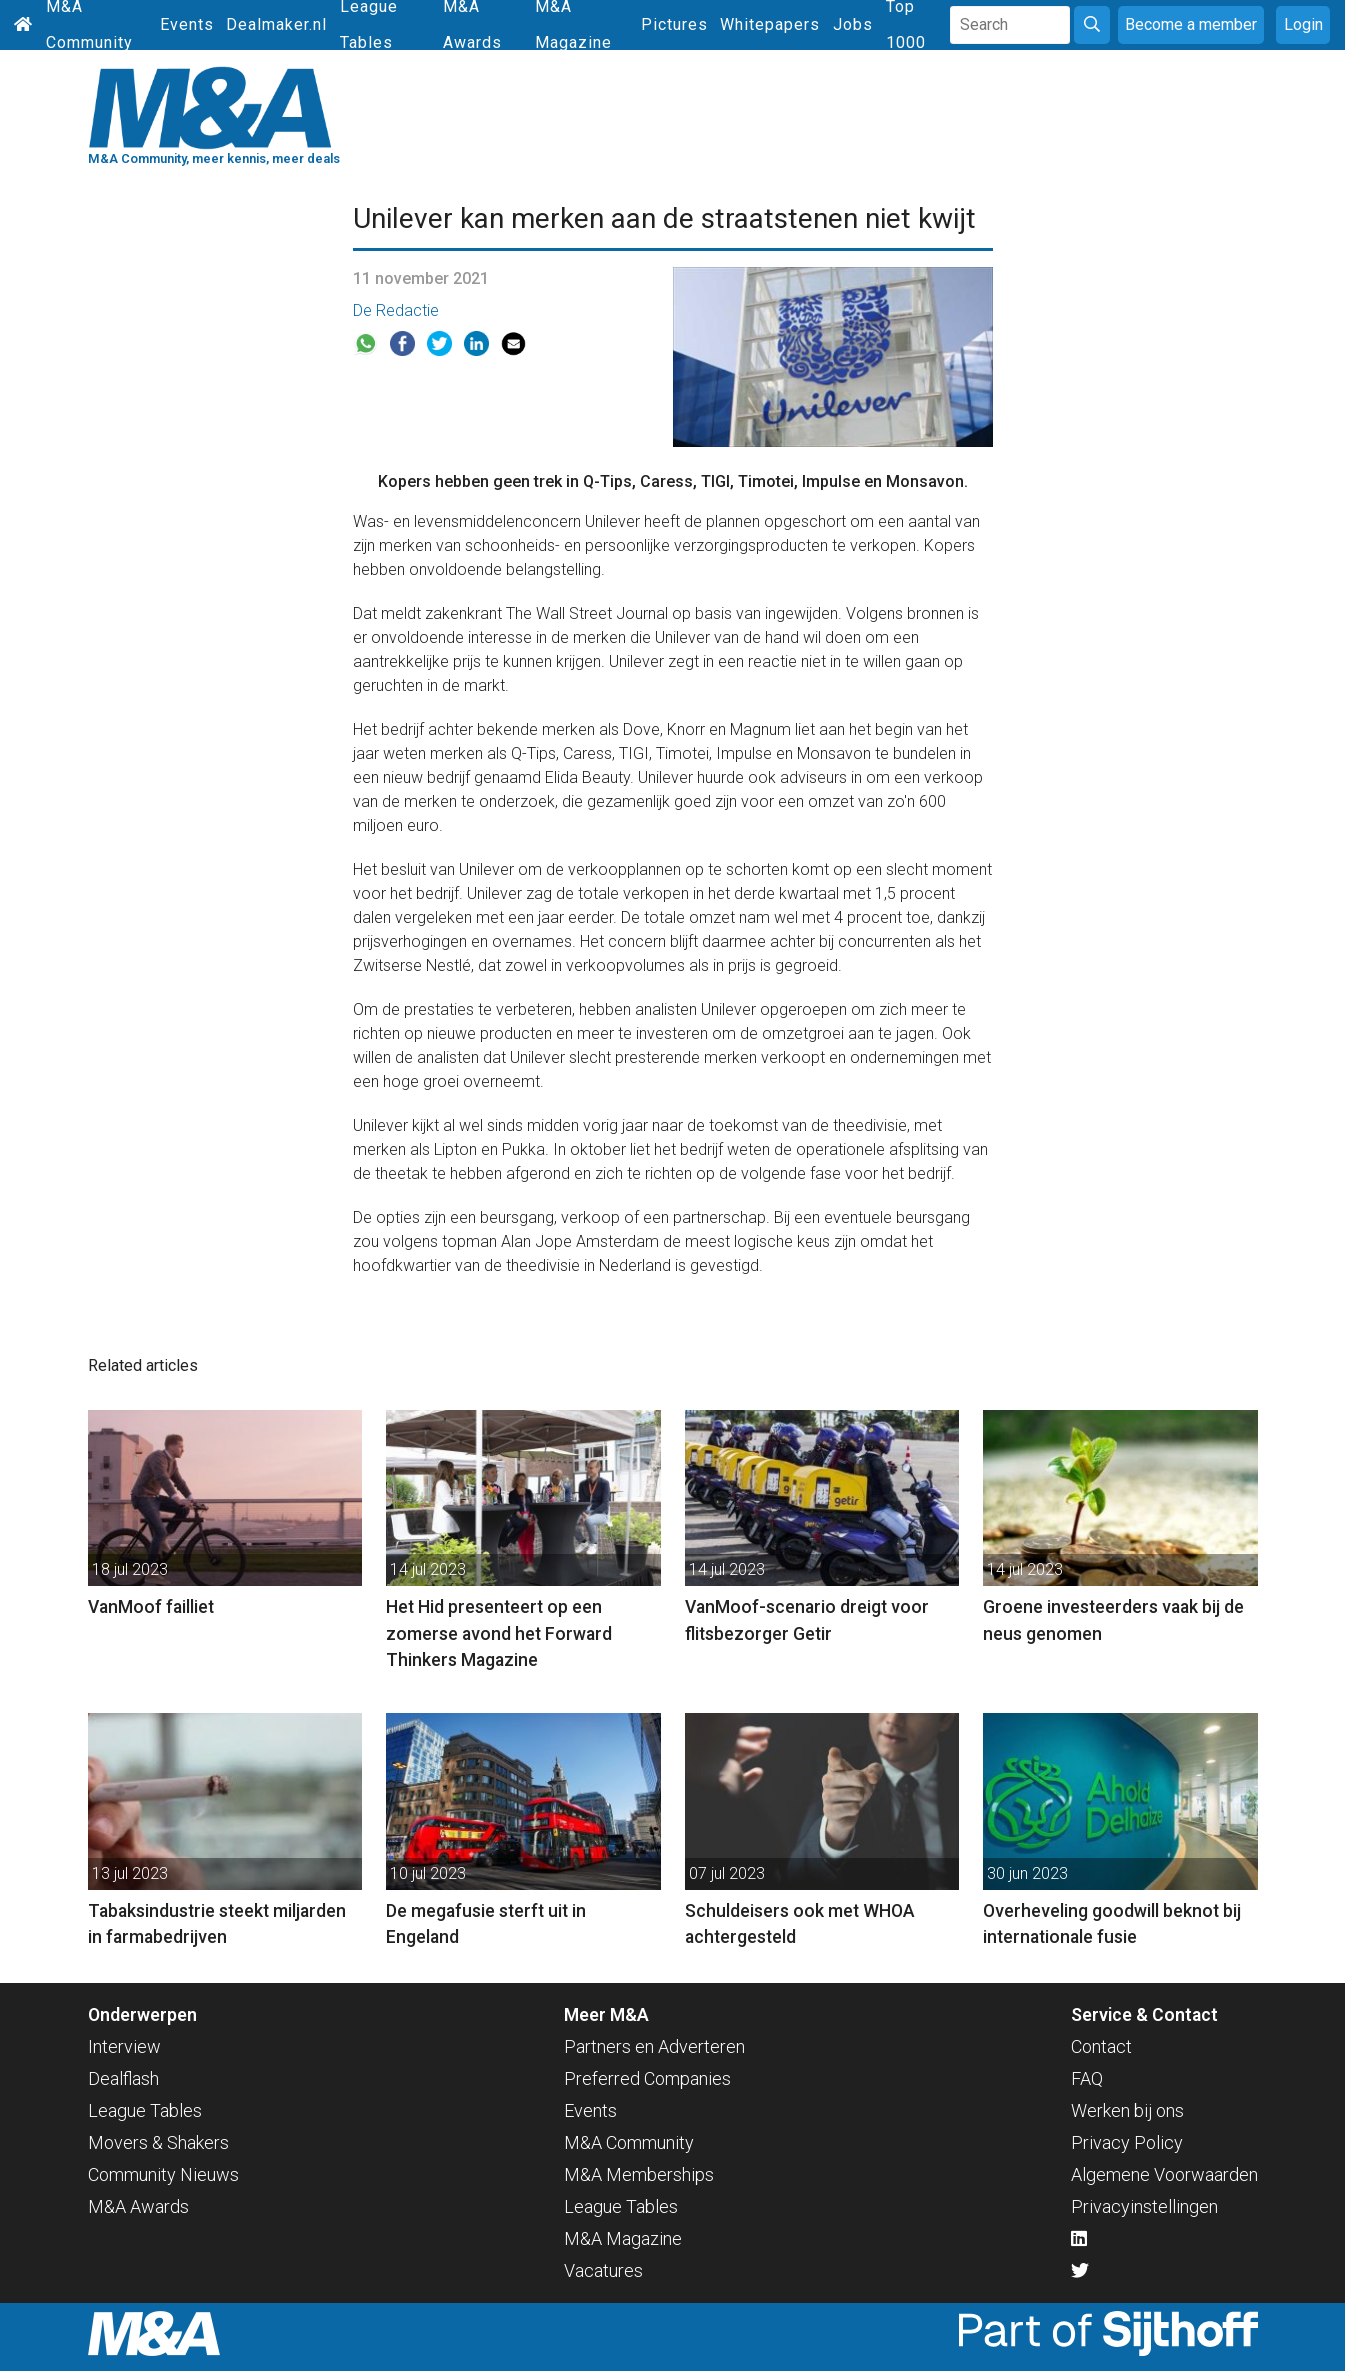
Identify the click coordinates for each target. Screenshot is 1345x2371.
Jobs (853, 24)
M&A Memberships (639, 2174)
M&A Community (629, 2142)
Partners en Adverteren (654, 2046)
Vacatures (603, 2270)
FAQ (1087, 2078)
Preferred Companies (647, 2078)
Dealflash (123, 2078)
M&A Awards (138, 2206)
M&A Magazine (623, 2238)
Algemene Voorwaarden (1164, 2174)
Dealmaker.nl (276, 24)
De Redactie (396, 310)
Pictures (674, 24)
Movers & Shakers (158, 2142)
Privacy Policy (1127, 2142)
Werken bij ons (1127, 2110)
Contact (1101, 2046)
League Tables (145, 2110)
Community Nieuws (163, 2174)
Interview (124, 2046)
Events (187, 24)
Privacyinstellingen (1144, 2206)
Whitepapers (770, 24)
